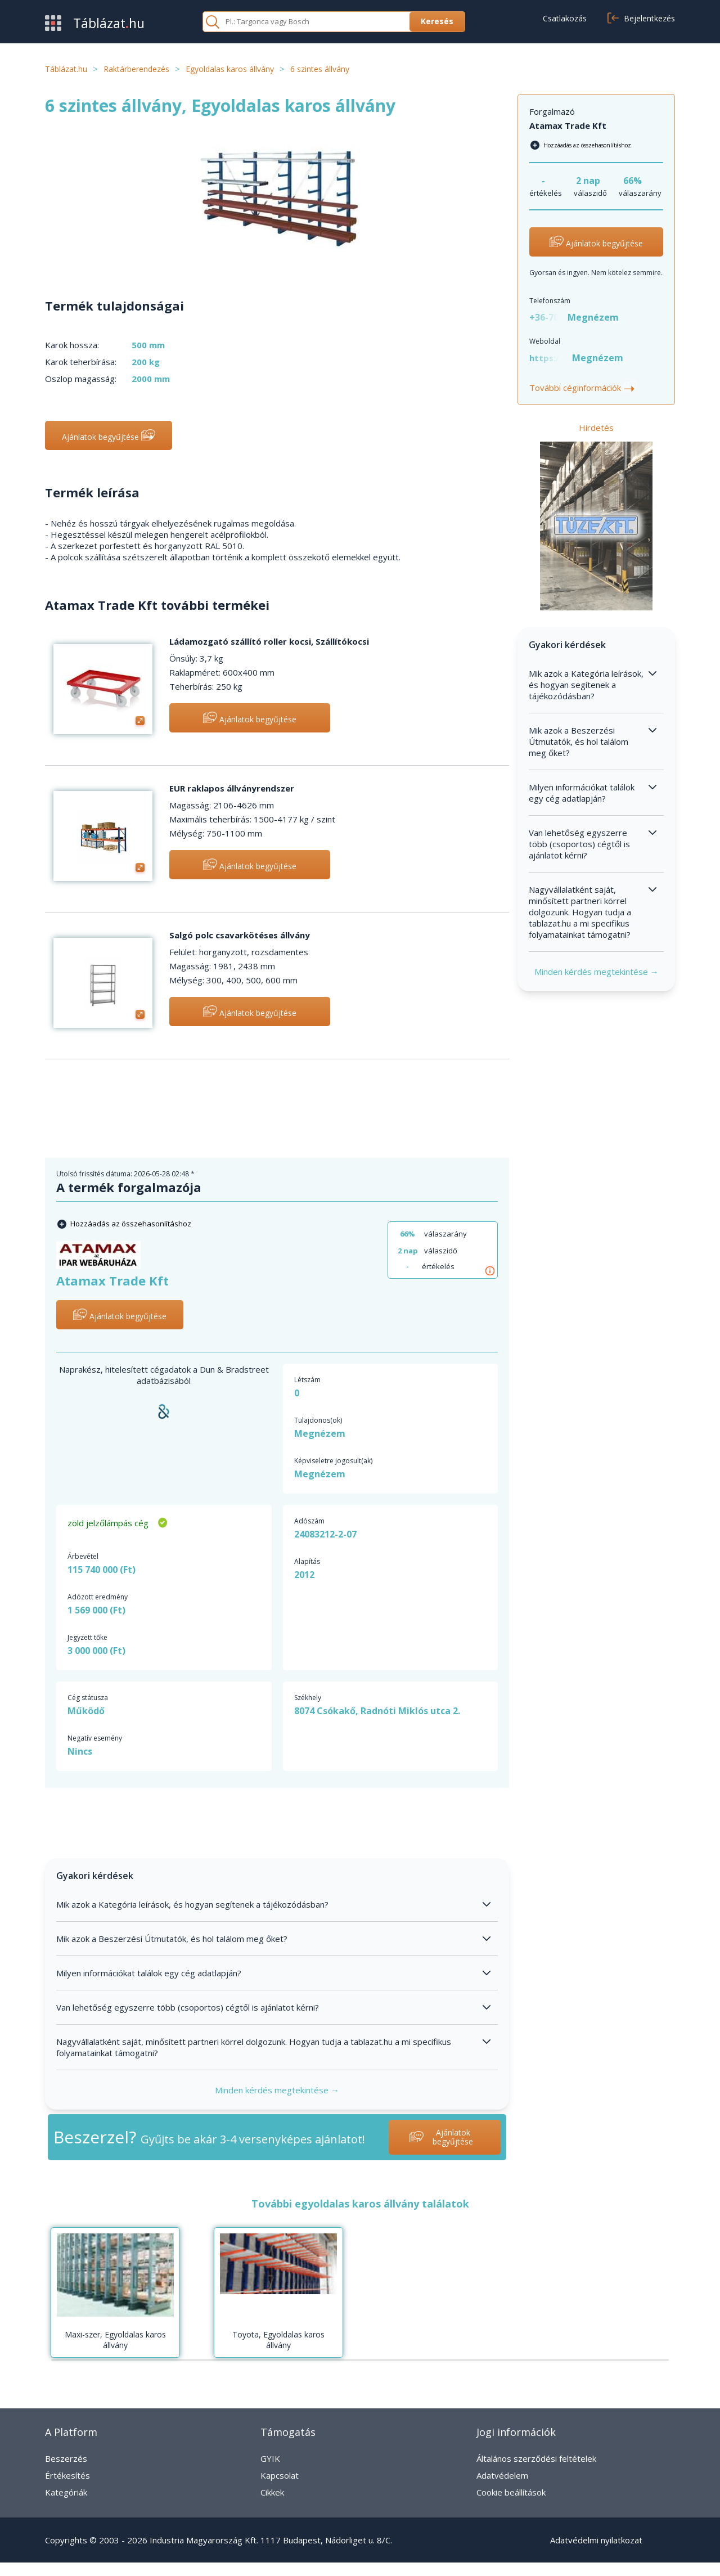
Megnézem (319, 1433)
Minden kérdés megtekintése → (277, 2090)
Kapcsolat (279, 2475)
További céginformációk (583, 387)
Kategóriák (66, 2492)
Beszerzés (66, 2458)
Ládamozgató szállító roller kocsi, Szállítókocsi (269, 641)
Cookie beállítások (511, 2492)
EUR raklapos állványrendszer (231, 788)
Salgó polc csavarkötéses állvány (239, 935)
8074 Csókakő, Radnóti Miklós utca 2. (377, 1711)
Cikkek (272, 2492)
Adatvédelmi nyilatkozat (596, 2540)
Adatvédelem (502, 2475)
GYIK (270, 2458)
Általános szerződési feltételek (536, 2458)
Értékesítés (67, 2475)
